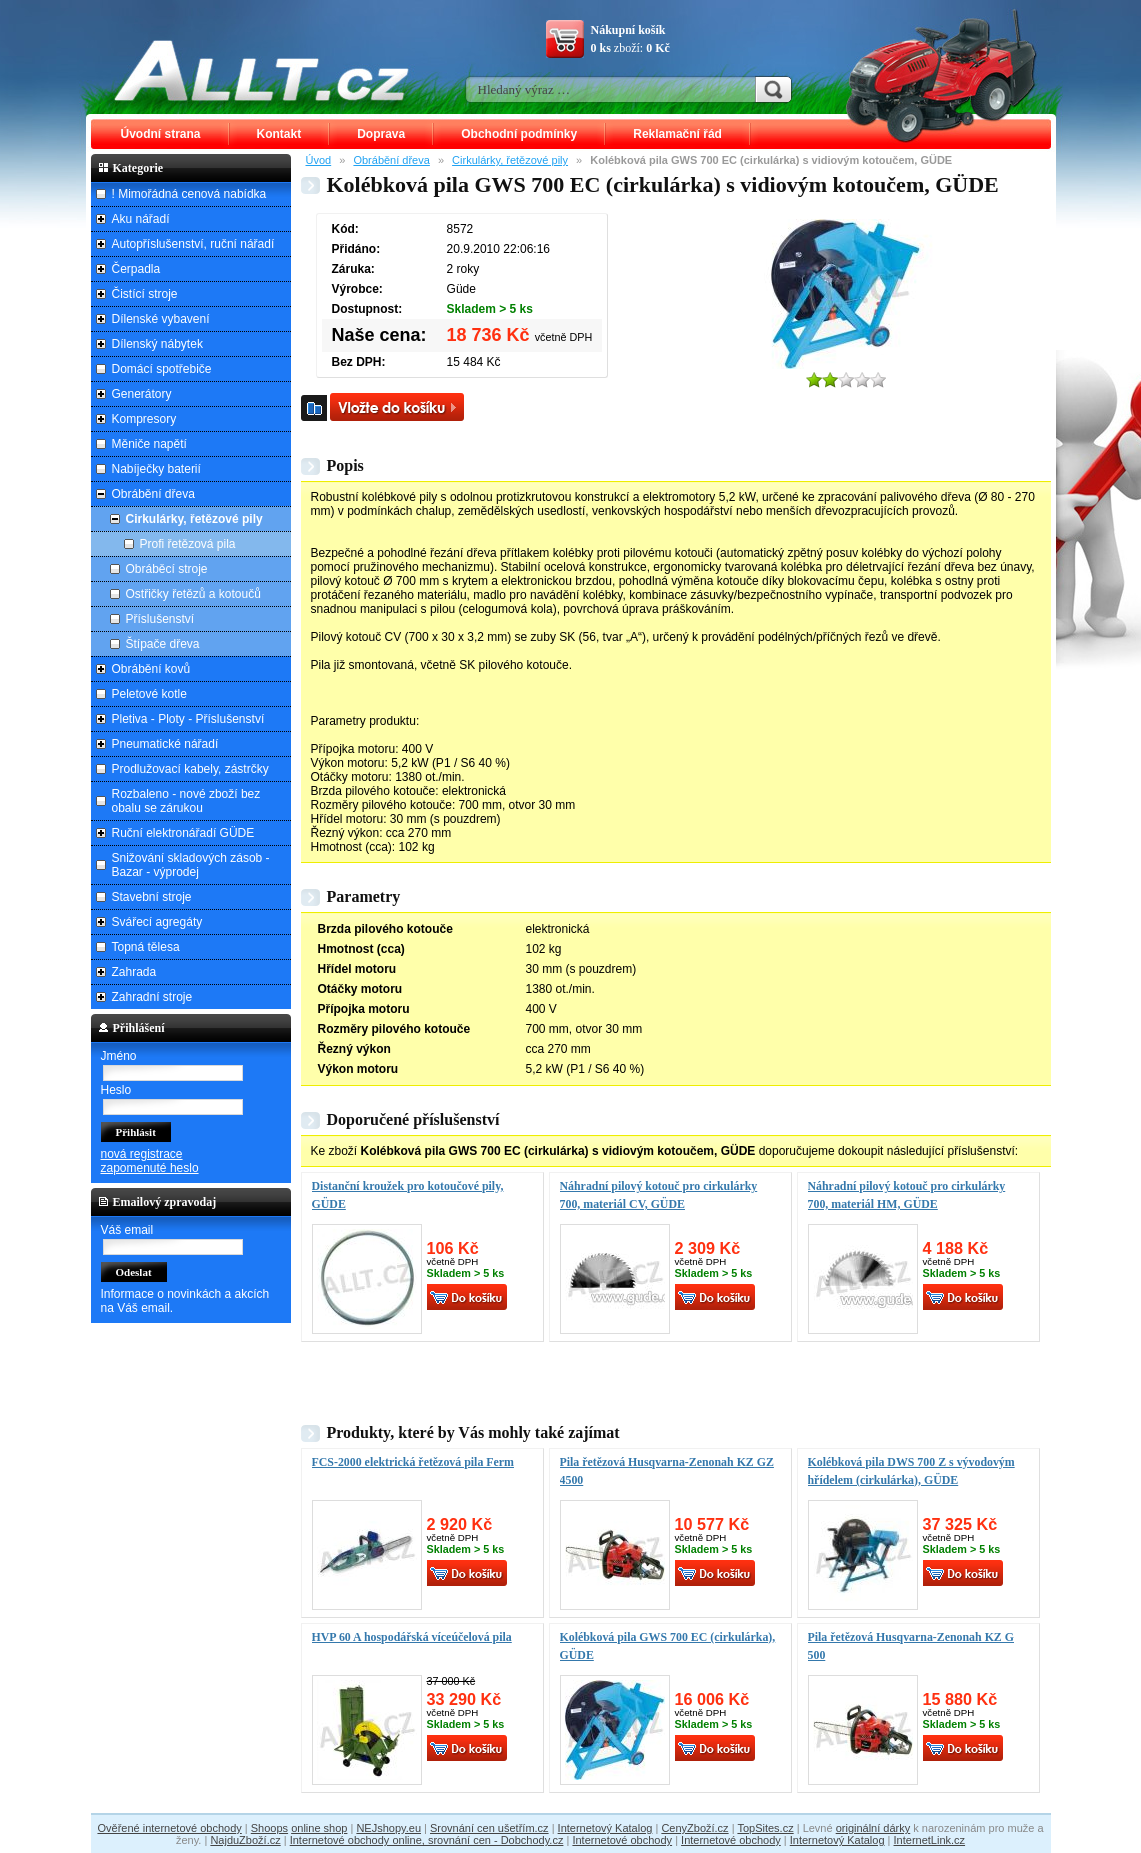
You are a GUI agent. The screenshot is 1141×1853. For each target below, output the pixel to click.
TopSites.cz (765, 1828)
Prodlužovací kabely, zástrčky (190, 769)
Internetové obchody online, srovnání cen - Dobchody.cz (427, 1840)
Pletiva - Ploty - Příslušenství (188, 719)
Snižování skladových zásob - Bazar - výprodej (191, 865)
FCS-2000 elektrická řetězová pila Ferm (413, 1462)
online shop (319, 1828)
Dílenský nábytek (157, 344)
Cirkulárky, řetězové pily (510, 160)
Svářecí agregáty (157, 922)
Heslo (116, 1090)
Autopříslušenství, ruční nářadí (193, 244)
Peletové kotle (149, 694)
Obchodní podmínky (519, 134)
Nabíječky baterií (156, 469)
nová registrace (142, 1154)
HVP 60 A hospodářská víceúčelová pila (412, 1637)
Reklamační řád (677, 134)
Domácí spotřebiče (162, 369)
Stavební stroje (152, 897)
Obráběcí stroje (167, 569)
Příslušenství (160, 619)
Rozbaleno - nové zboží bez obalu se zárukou (186, 801)
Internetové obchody (622, 1840)
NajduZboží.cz (245, 1840)
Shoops (269, 1828)
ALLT (262, 70)
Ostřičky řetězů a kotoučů (193, 594)
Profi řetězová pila (188, 544)
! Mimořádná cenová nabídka (189, 194)
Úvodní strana (161, 134)
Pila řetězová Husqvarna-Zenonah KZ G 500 (911, 1646)
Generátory (142, 394)
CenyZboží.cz (694, 1828)
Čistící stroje (145, 294)
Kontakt (279, 134)
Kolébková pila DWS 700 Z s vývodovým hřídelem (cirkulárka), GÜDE (911, 1471)
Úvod (319, 160)
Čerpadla (136, 269)
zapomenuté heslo (150, 1168)
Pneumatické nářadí (165, 744)
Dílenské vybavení (161, 319)
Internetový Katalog (605, 1828)
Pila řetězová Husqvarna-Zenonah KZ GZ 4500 (667, 1471)
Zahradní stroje (152, 997)
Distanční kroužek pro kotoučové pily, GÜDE (408, 1195)
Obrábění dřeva (391, 160)
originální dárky (873, 1828)
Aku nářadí (141, 219)
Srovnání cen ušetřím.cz (489, 1828)
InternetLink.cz (930, 1840)
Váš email (127, 1230)
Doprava (381, 134)
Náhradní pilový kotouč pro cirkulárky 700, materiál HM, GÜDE (907, 1195)
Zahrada (134, 972)
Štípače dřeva (163, 644)
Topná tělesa (146, 947)
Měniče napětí (149, 444)
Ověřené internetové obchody (169, 1828)
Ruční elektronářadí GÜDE (183, 833)
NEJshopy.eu (388, 1828)
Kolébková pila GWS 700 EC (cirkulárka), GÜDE (668, 1646)
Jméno (119, 1056)
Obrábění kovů (151, 669)
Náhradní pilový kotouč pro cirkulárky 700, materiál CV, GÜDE (659, 1195)
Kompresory (144, 419)
